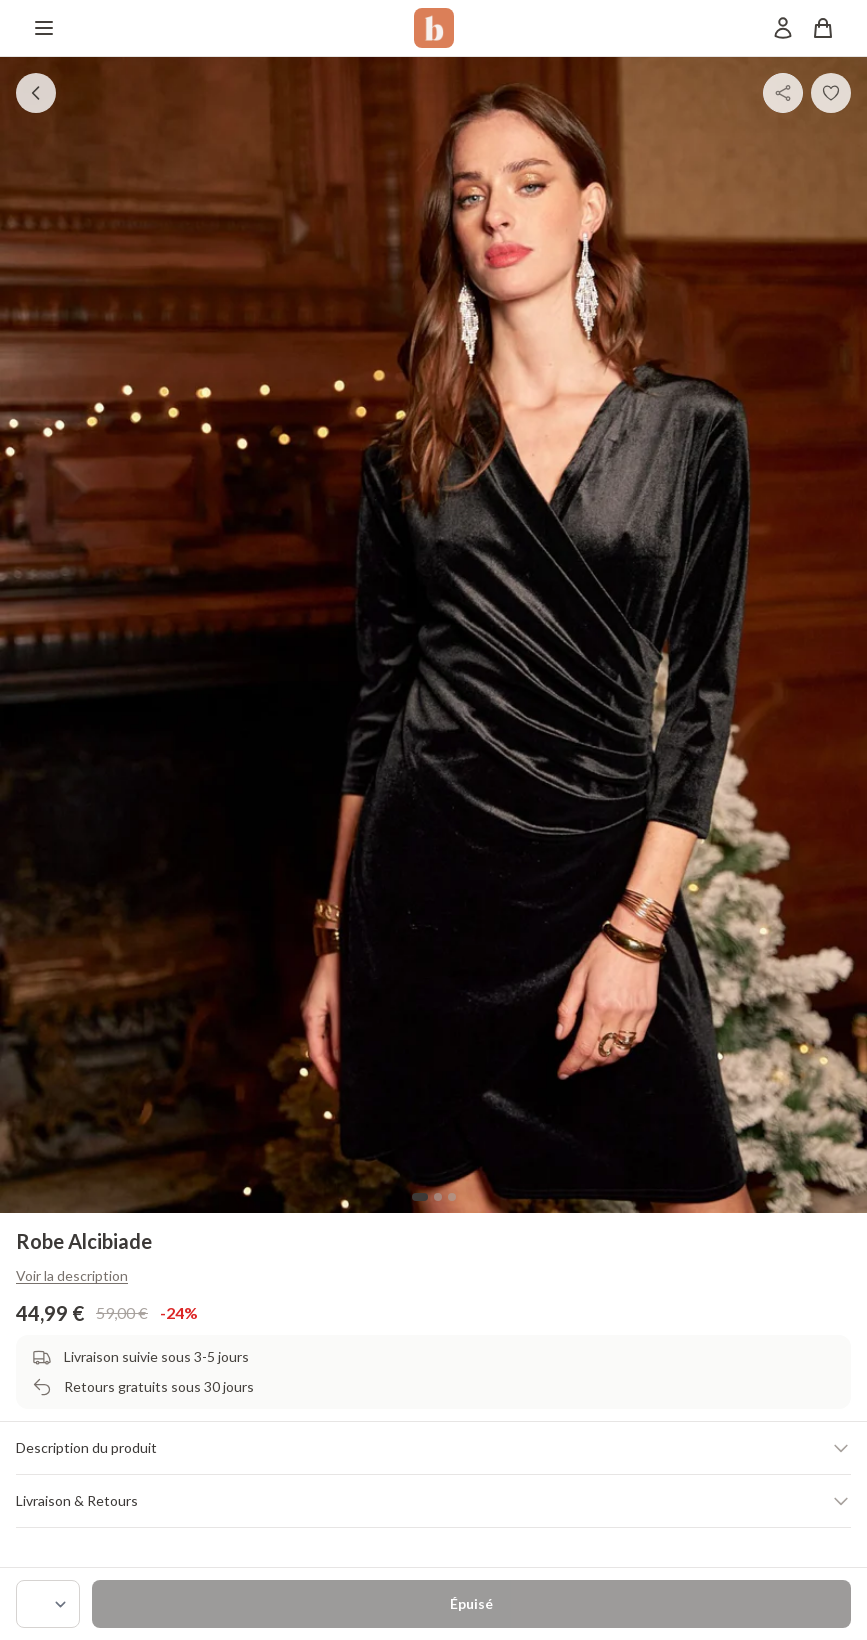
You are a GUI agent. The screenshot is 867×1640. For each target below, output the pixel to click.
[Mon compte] (783, 28)
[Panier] (823, 28)
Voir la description (72, 1275)
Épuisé (471, 1603)
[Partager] (783, 93)
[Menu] (44, 28)
